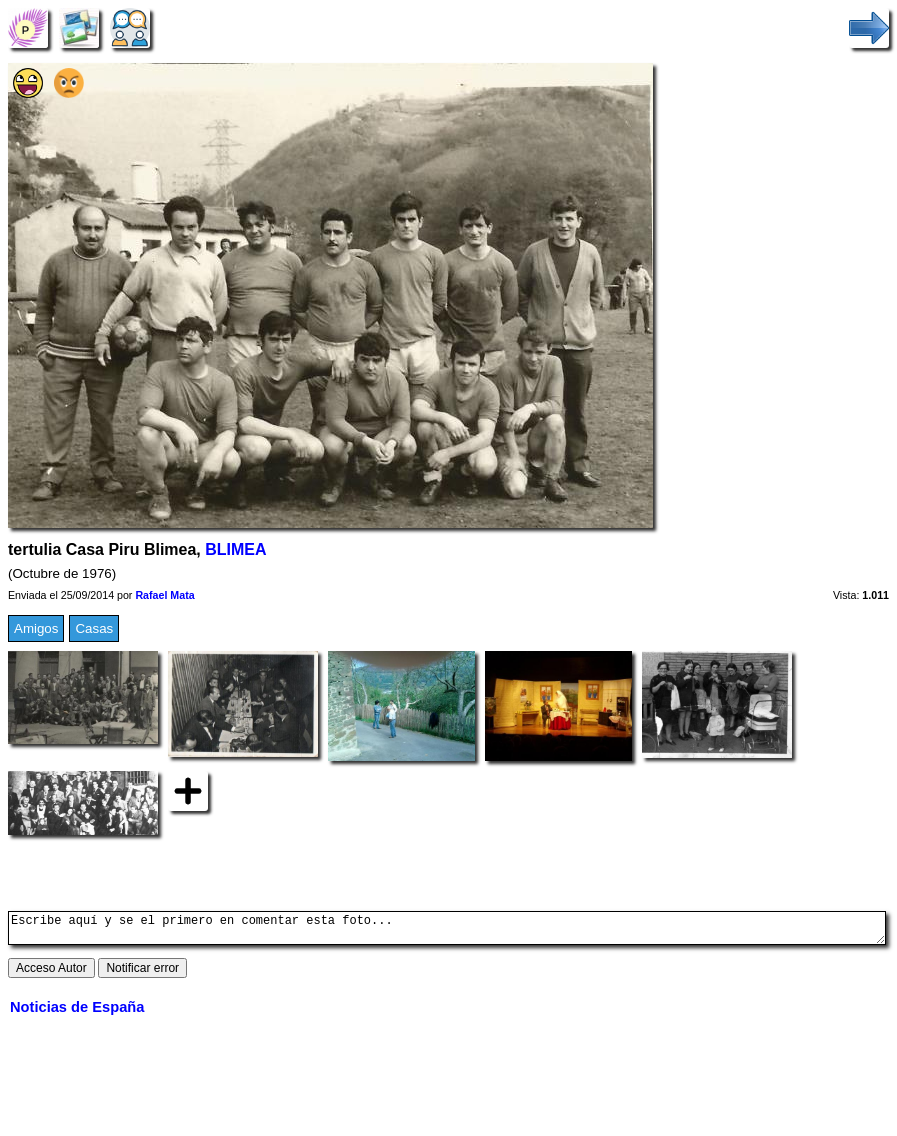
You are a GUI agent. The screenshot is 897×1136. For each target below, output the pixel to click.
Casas (94, 628)
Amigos (36, 628)
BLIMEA (235, 549)
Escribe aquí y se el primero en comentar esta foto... (447, 931)
